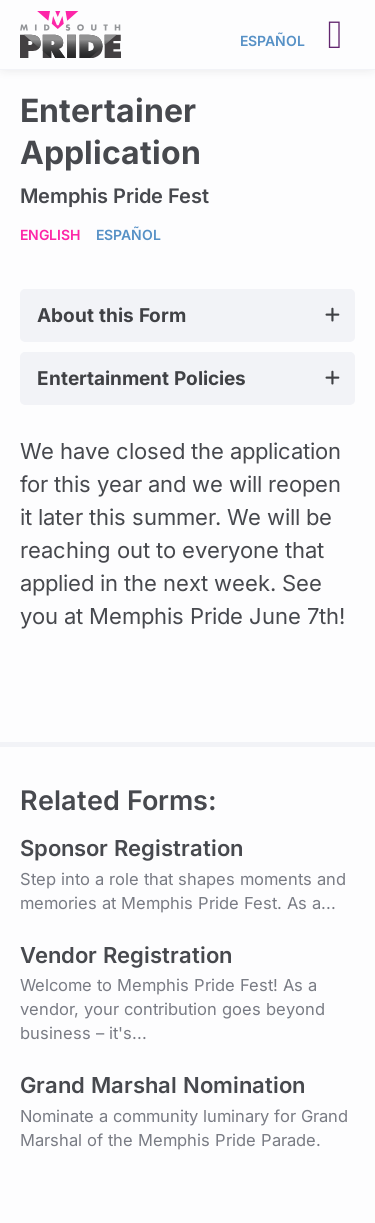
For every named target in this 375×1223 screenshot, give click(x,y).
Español (272, 40)
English (50, 234)
